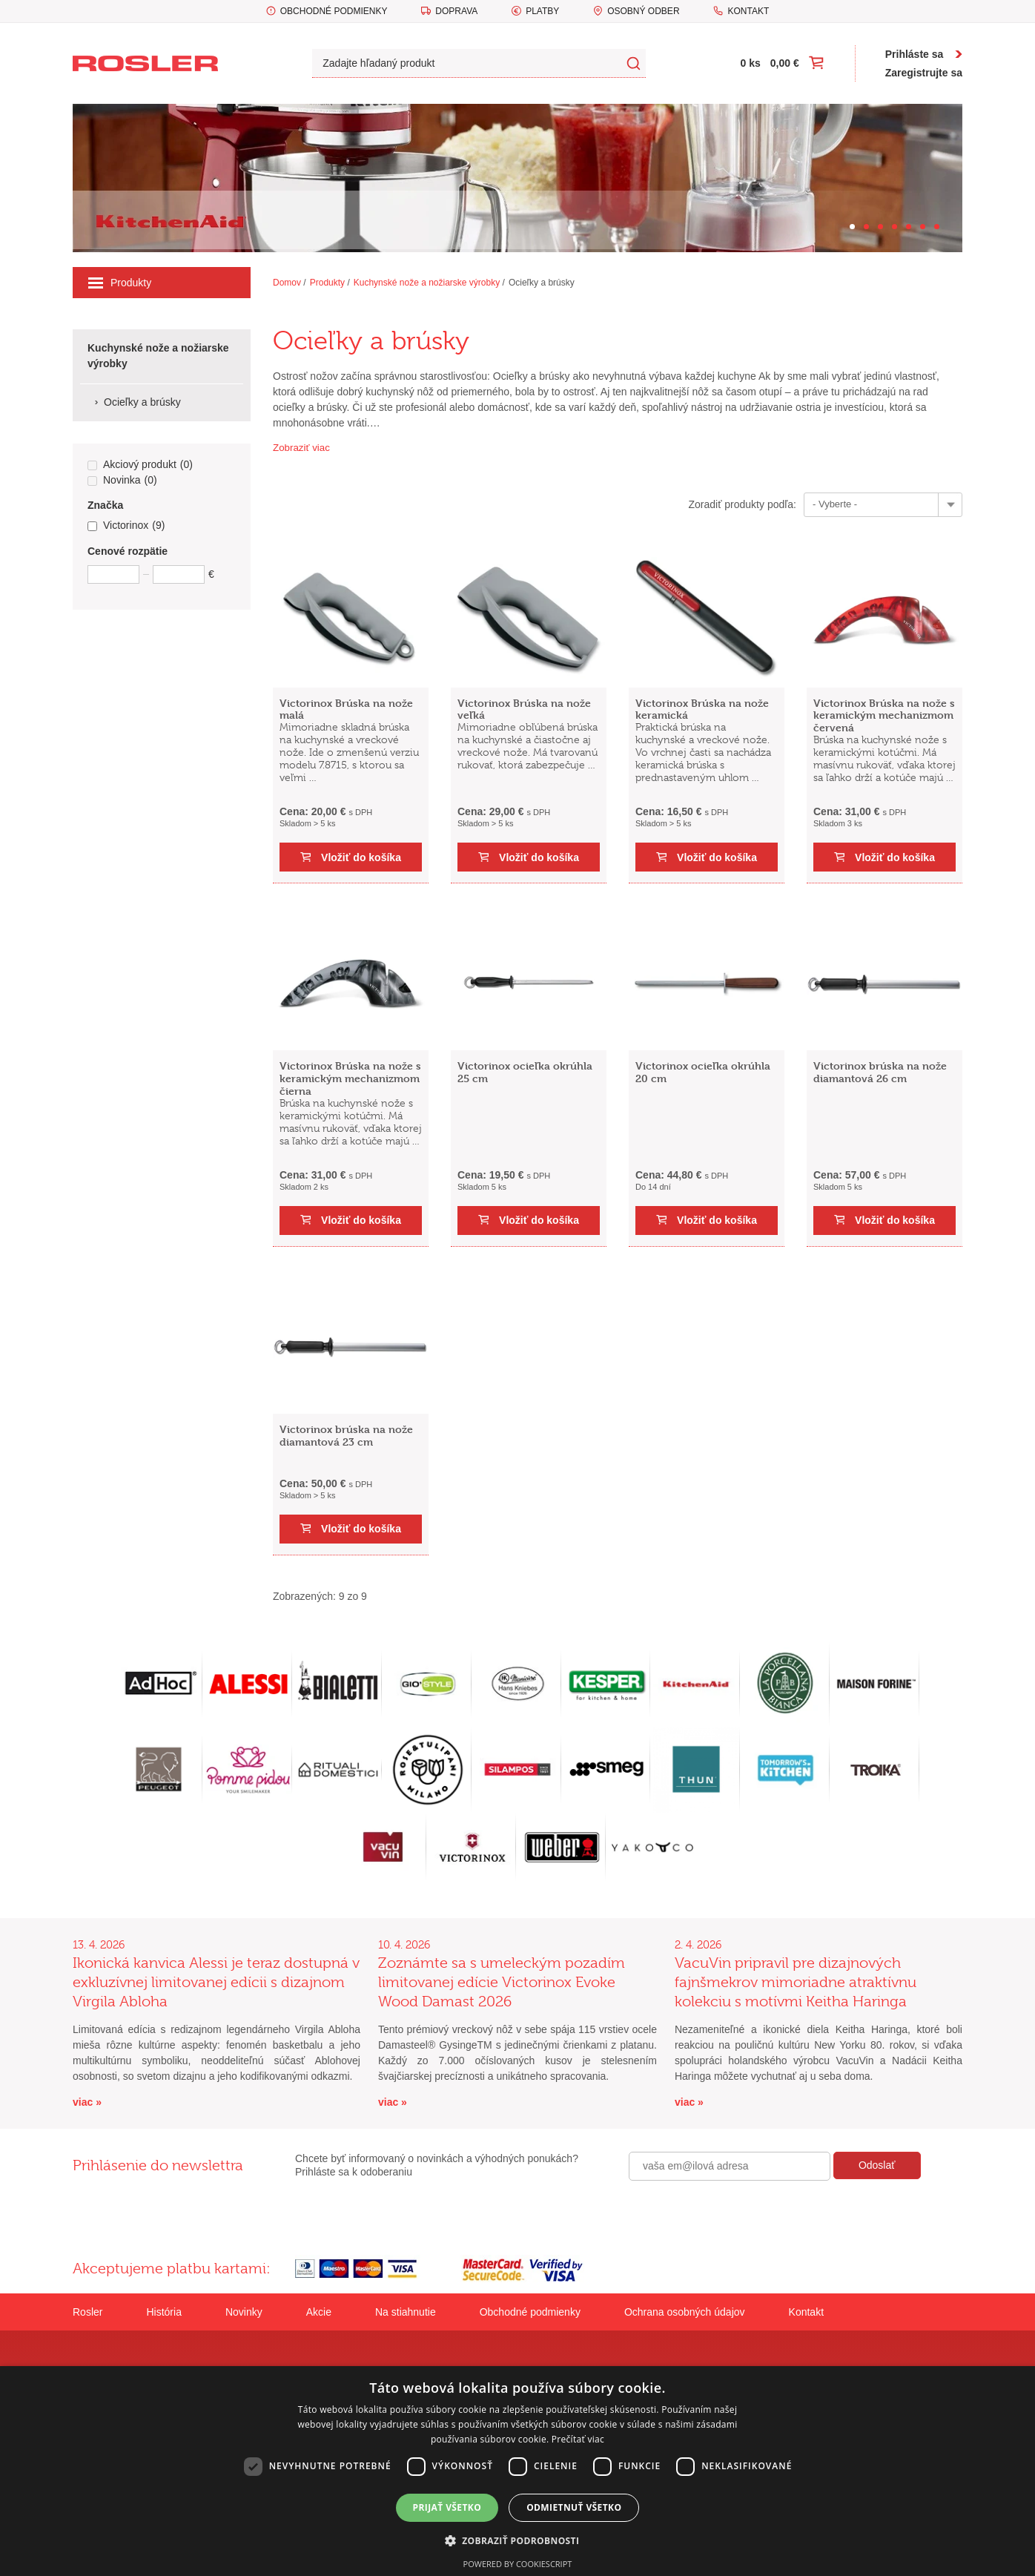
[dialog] (517, 2471)
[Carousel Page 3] (880, 226)
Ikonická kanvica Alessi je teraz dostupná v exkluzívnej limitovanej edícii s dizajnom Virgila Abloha (216, 1982)
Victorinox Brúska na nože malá (346, 709)
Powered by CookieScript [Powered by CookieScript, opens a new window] (517, 2563)
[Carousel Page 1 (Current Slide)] (852, 226)
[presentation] (741, 2212)
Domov (287, 282)
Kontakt (748, 11)
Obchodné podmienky (334, 11)
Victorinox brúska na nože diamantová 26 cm (880, 1071)
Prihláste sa (914, 54)
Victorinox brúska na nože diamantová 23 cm (346, 1435)
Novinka (122, 480)
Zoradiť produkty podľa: (742, 504)
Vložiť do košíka (361, 857)
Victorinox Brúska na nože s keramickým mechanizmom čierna (350, 1078)
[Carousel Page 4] (894, 226)
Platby (542, 11)
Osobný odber (643, 11)
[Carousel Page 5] (908, 226)
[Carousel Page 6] (922, 226)
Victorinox (126, 526)
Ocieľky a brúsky (542, 282)
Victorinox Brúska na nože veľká (524, 709)
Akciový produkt (140, 465)
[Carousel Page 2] (866, 226)
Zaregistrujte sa (923, 73)
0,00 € (784, 63)
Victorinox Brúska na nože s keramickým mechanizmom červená (884, 715)
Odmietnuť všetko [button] (573, 2507)
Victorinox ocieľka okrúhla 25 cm (524, 1071)
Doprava (456, 11)
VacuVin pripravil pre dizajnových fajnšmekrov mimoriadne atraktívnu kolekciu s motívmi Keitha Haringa (795, 1982)
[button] (518, 2540)
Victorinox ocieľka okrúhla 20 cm (702, 1071)
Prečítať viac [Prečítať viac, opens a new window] (578, 2439)
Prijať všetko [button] (447, 2507)
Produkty (119, 283)
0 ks (751, 63)
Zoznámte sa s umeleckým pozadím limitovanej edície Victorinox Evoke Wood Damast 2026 (501, 1982)
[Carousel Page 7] (936, 226)
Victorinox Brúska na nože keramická (702, 709)
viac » (87, 2102)
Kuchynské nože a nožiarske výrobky (427, 282)
